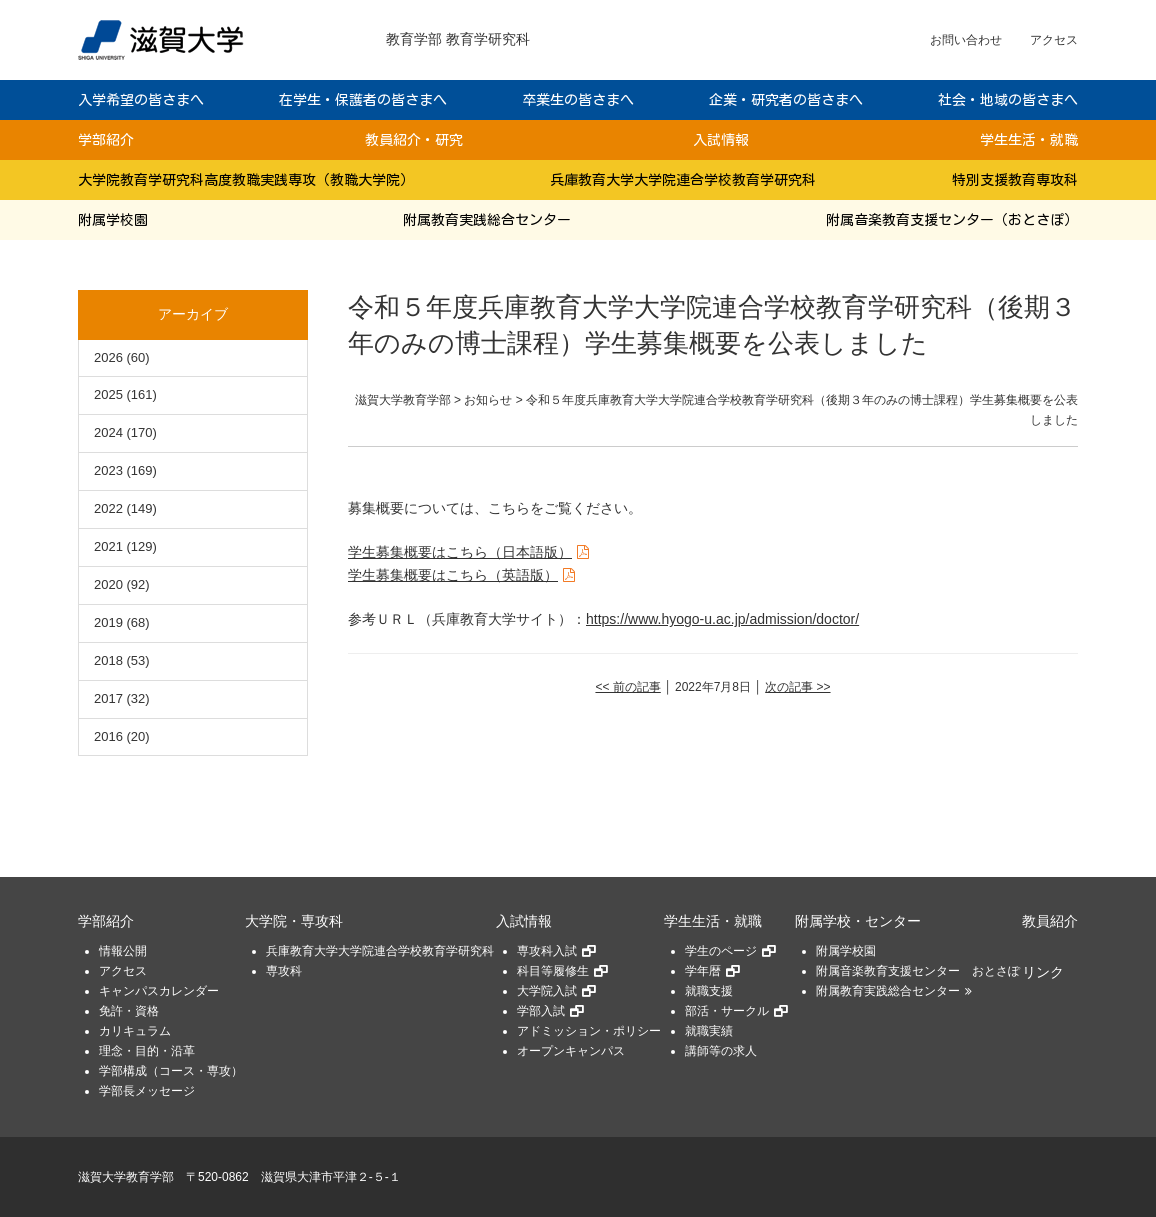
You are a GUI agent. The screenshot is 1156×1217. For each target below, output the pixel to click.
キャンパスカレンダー (159, 991)
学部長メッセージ (147, 1091)
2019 (108, 622)
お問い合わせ (966, 40)
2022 (108, 508)
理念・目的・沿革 (147, 1051)
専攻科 (284, 971)
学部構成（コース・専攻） (171, 1071)
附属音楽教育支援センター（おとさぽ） (952, 220)
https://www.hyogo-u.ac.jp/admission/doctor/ (722, 619)
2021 (108, 546)
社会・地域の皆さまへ (1008, 100)
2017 (108, 698)
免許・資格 (129, 1011)
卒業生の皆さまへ (578, 100)
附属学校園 (113, 220)
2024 (108, 432)
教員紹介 (1050, 921)
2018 (108, 660)
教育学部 (414, 39)
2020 (108, 584)
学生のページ (721, 951)
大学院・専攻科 (294, 921)
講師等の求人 (721, 1051)
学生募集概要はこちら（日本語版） (460, 552)
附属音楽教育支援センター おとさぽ (918, 971)
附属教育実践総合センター (487, 220)
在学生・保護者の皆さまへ (363, 100)
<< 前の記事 (627, 687)
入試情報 (721, 140)
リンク (1043, 972)
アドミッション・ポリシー (589, 1031)
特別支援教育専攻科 (1015, 180)
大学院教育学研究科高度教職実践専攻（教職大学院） (246, 180)
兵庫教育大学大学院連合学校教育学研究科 (683, 180)
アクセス (1054, 40)
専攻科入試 (547, 951)
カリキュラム (135, 1031)
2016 (108, 736)
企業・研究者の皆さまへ (786, 100)
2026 (108, 357)
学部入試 (541, 1011)
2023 (108, 470)
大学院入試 (547, 991)
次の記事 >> (797, 687)
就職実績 (709, 1031)
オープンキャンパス (571, 1051)
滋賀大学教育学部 (126, 1177)
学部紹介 (106, 140)
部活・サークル (727, 1011)
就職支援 (709, 991)
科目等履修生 (553, 971)
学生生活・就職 (1029, 140)
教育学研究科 (488, 39)
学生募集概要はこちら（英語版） (453, 575)
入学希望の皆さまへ (141, 100)
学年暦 (703, 971)
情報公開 (123, 951)
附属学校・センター (858, 921)
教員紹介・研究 (414, 140)
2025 (108, 394)
